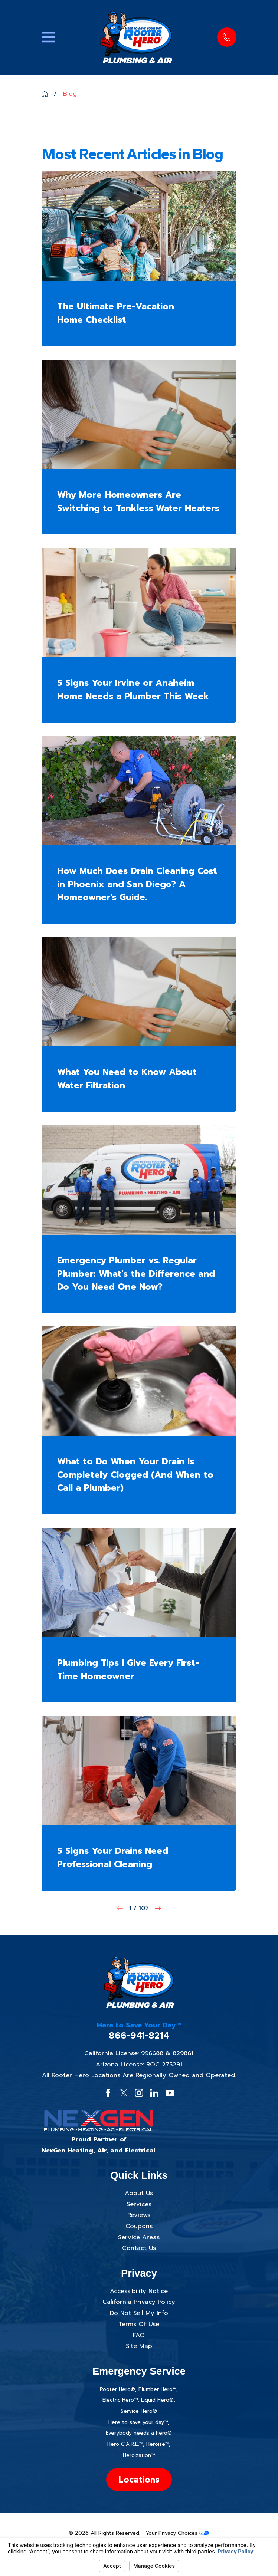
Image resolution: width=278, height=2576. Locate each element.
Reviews (138, 2215)
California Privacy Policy (138, 2301)
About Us (139, 2193)
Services (139, 2204)
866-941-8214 (139, 2035)
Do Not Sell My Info (139, 2312)
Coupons (139, 2226)
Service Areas (139, 2237)
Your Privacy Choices (177, 2533)
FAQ (139, 2335)
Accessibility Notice (139, 2291)
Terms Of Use (138, 2324)
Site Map (139, 2345)
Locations (139, 2479)
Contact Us (139, 2248)
